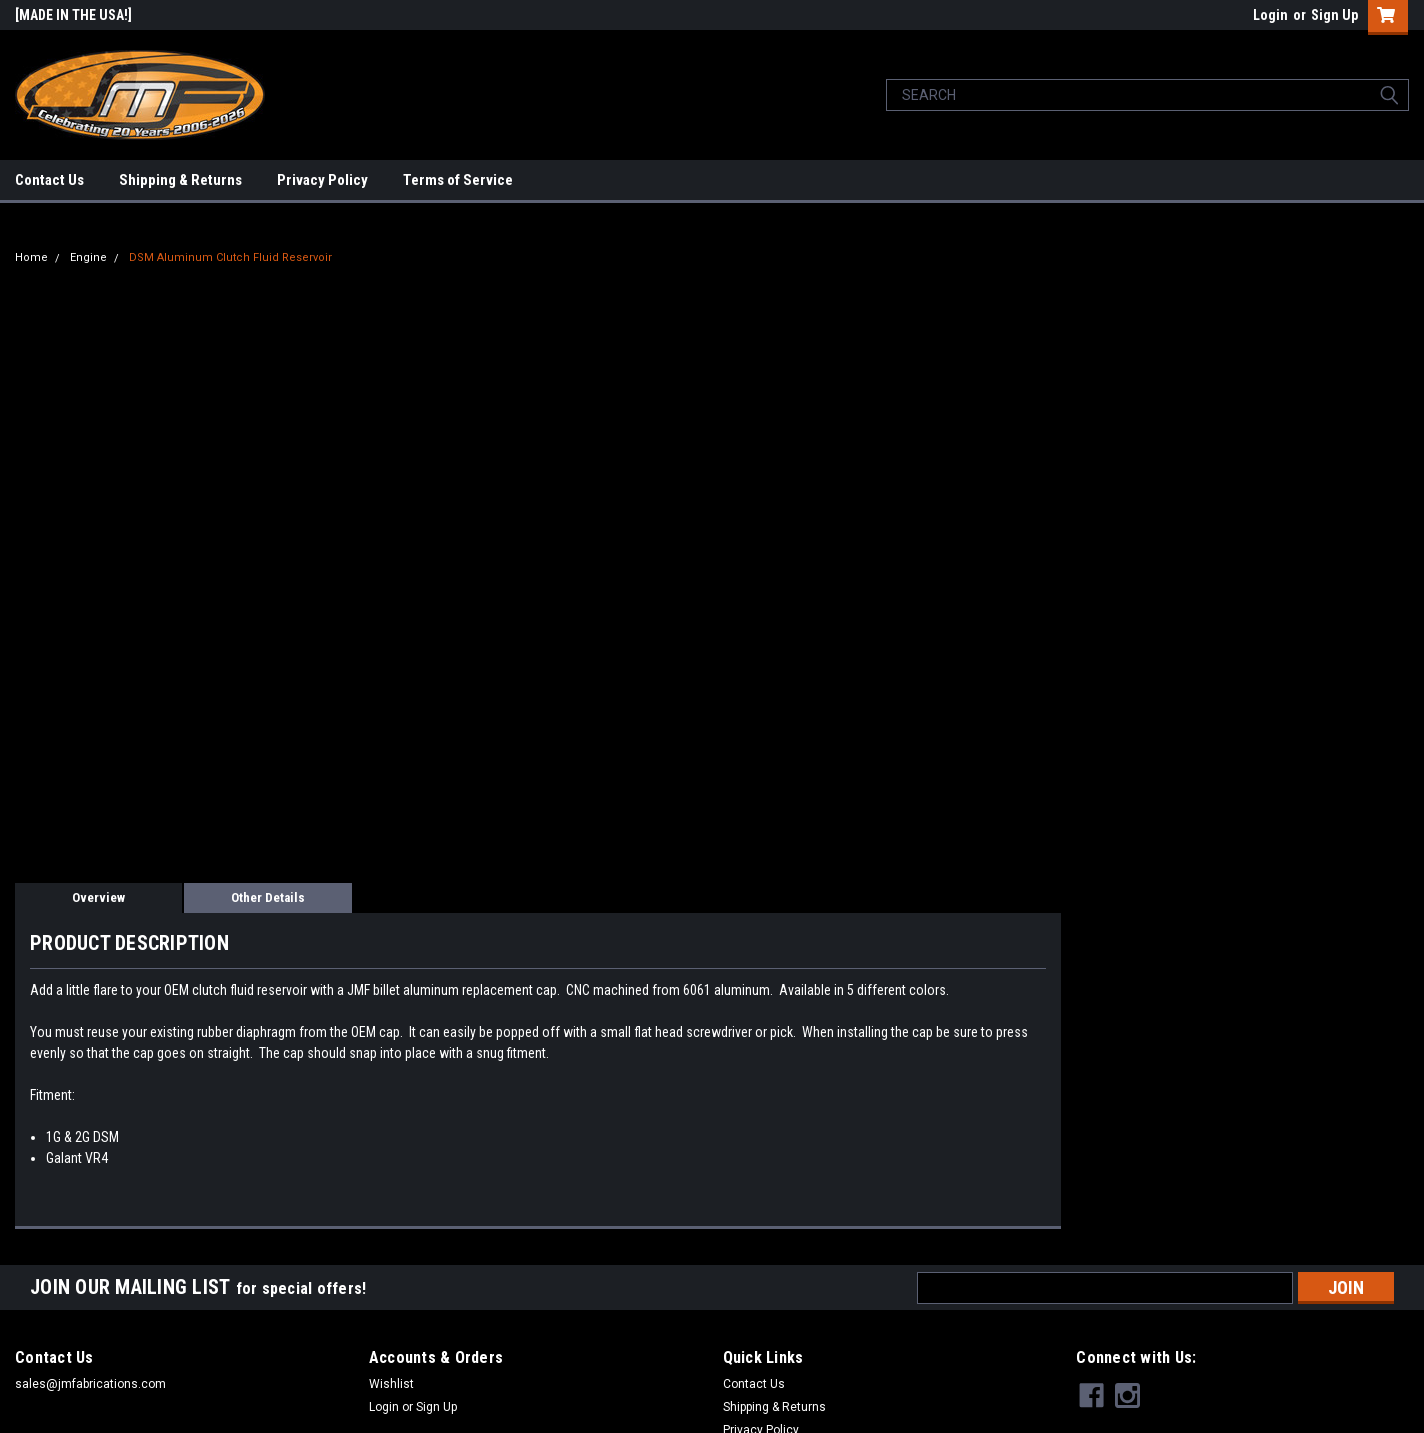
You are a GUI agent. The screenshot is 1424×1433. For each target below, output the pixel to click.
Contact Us (49, 180)
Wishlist (391, 1384)
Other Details (268, 897)
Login (1270, 15)
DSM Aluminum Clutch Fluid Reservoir (230, 257)
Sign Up (1334, 15)
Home (31, 257)
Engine (88, 257)
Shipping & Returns (180, 180)
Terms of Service (458, 180)
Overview (98, 897)
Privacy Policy (322, 180)
